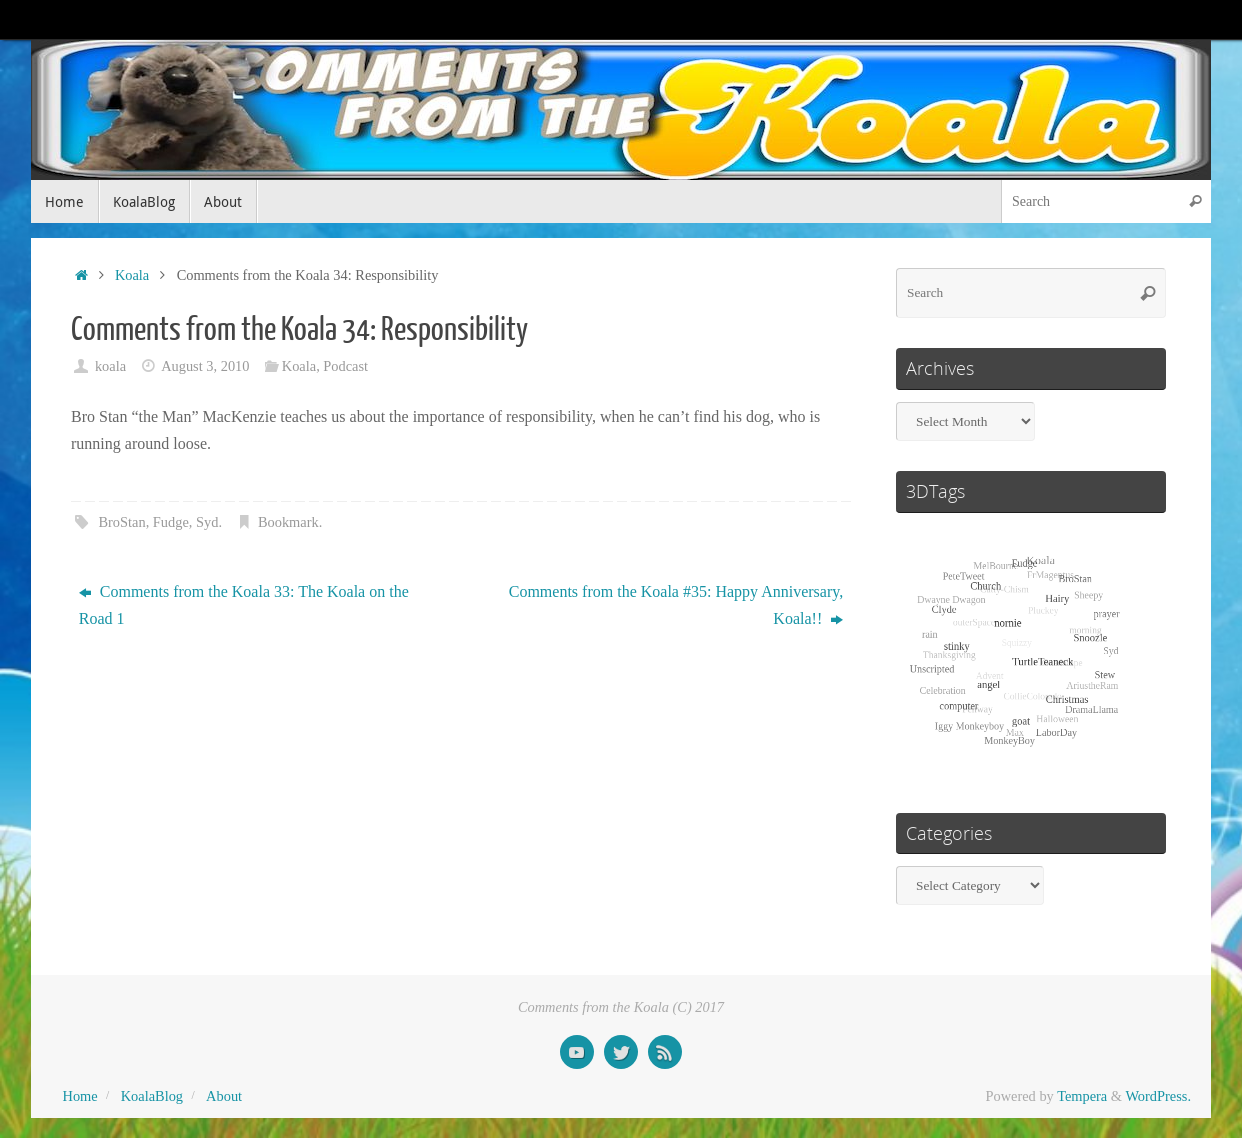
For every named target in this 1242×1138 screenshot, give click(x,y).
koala (110, 366)
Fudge (171, 522)
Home (80, 1096)
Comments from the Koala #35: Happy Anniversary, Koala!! (676, 605)
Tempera (1082, 1096)
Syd (207, 522)
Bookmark (288, 522)
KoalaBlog (152, 1096)
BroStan (121, 522)
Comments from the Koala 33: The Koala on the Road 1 (244, 605)
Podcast (345, 366)
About (224, 1096)
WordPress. (1158, 1096)
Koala (132, 275)
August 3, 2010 (205, 366)
